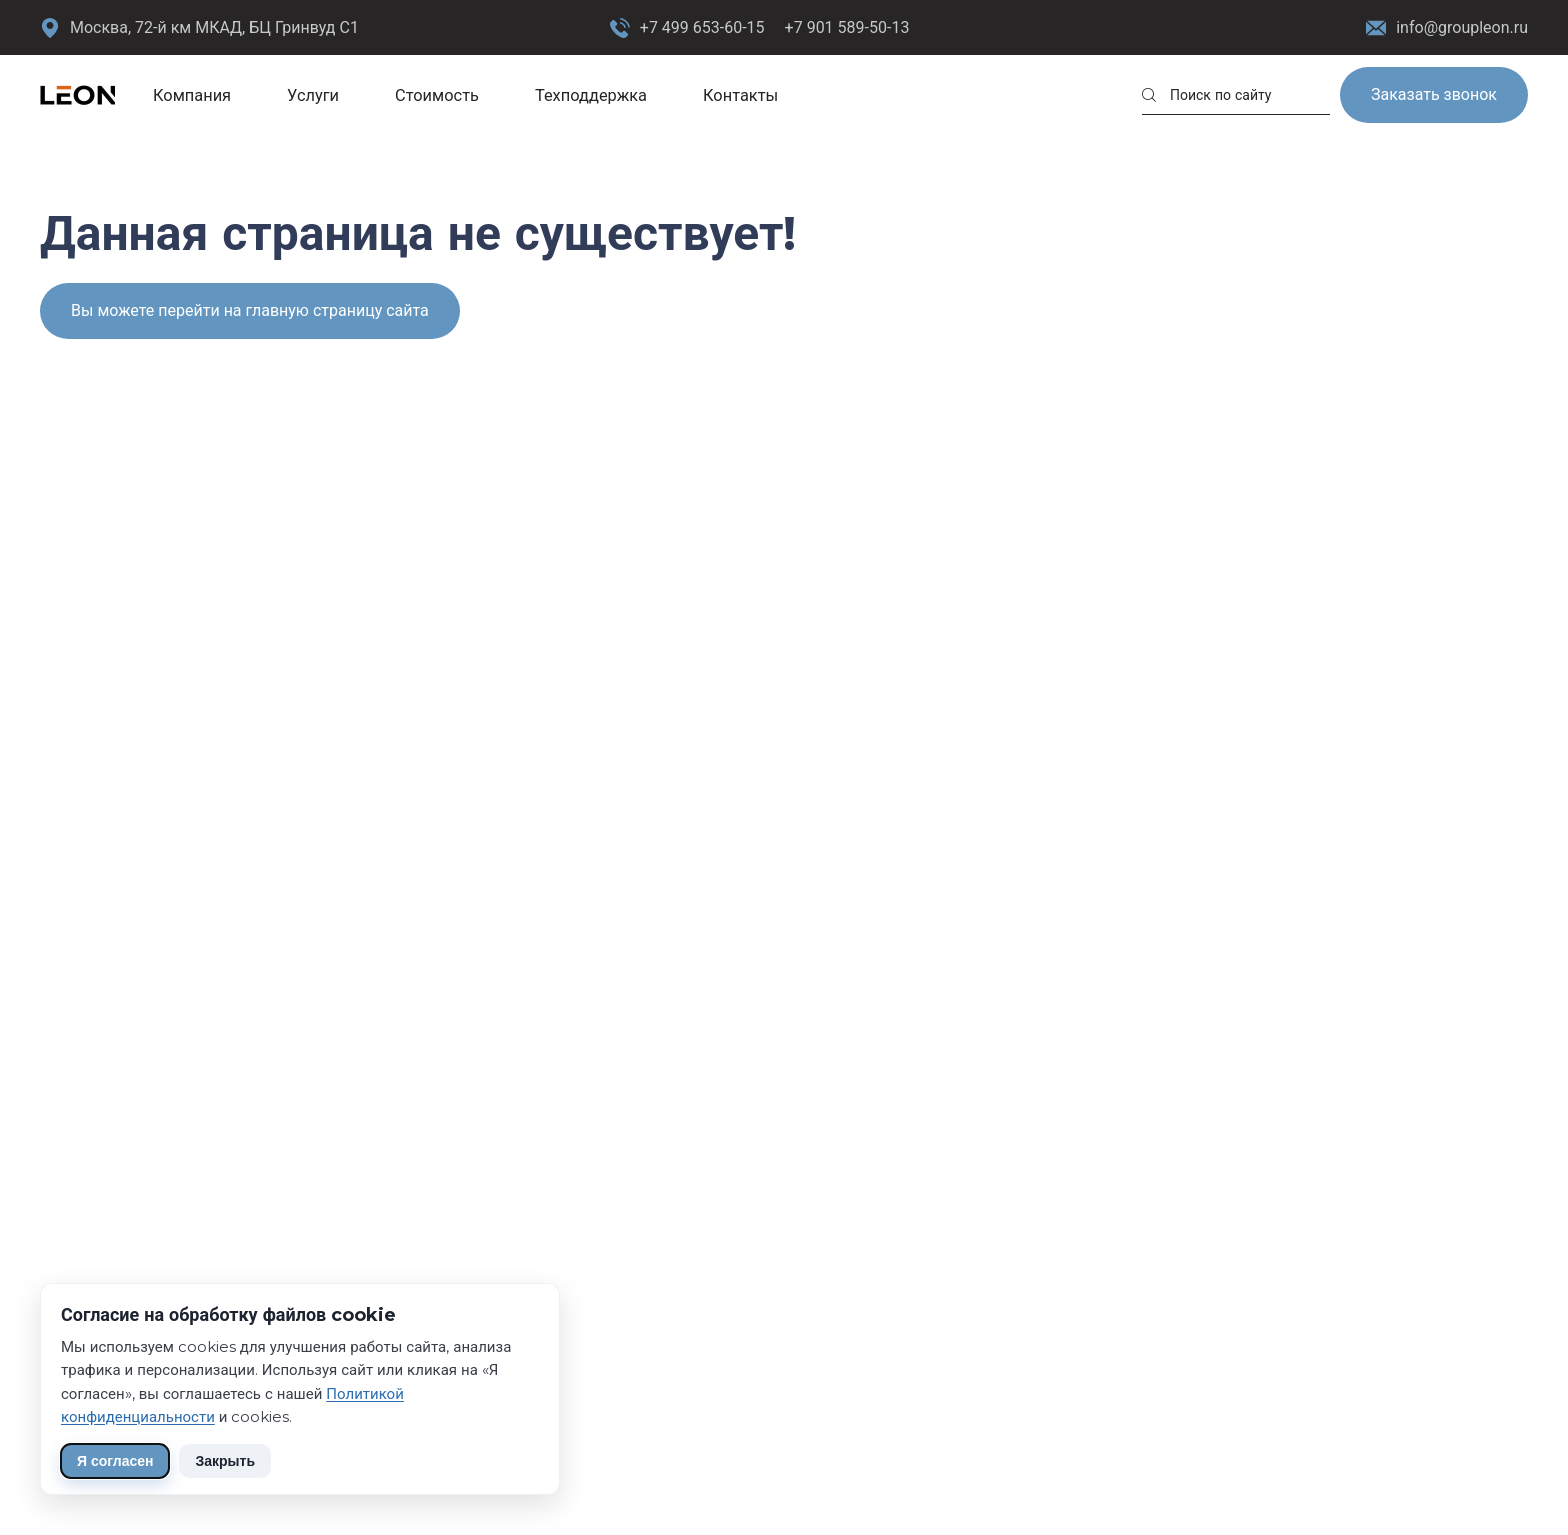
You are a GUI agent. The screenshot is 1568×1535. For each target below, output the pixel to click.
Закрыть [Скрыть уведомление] (225, 1461)
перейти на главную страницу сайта (293, 310)
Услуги (313, 95)
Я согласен (115, 1461)
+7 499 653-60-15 (702, 27)
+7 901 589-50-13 (847, 27)
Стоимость (437, 95)
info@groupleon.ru (1447, 28)
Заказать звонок (1434, 94)
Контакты (740, 95)
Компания (192, 95)
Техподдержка (591, 95)
